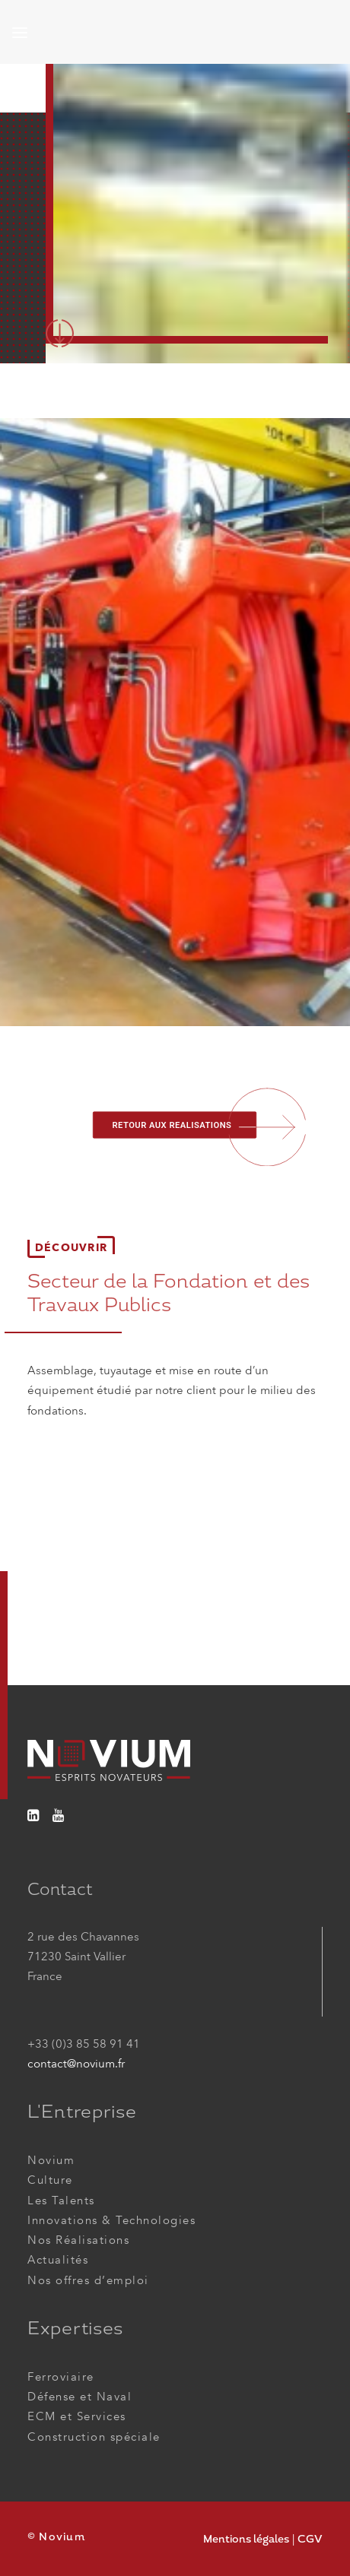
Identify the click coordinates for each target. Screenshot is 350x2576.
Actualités (57, 2259)
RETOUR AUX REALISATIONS (172, 1125)
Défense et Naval (79, 2396)
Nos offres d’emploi (88, 2280)
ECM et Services (76, 2416)
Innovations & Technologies (111, 2220)
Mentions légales (246, 2539)
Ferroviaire (60, 2376)
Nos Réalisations (78, 2240)
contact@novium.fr (76, 2063)
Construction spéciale (94, 2437)
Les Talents (61, 2200)
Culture (50, 2180)
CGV (310, 2539)
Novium (51, 2160)
